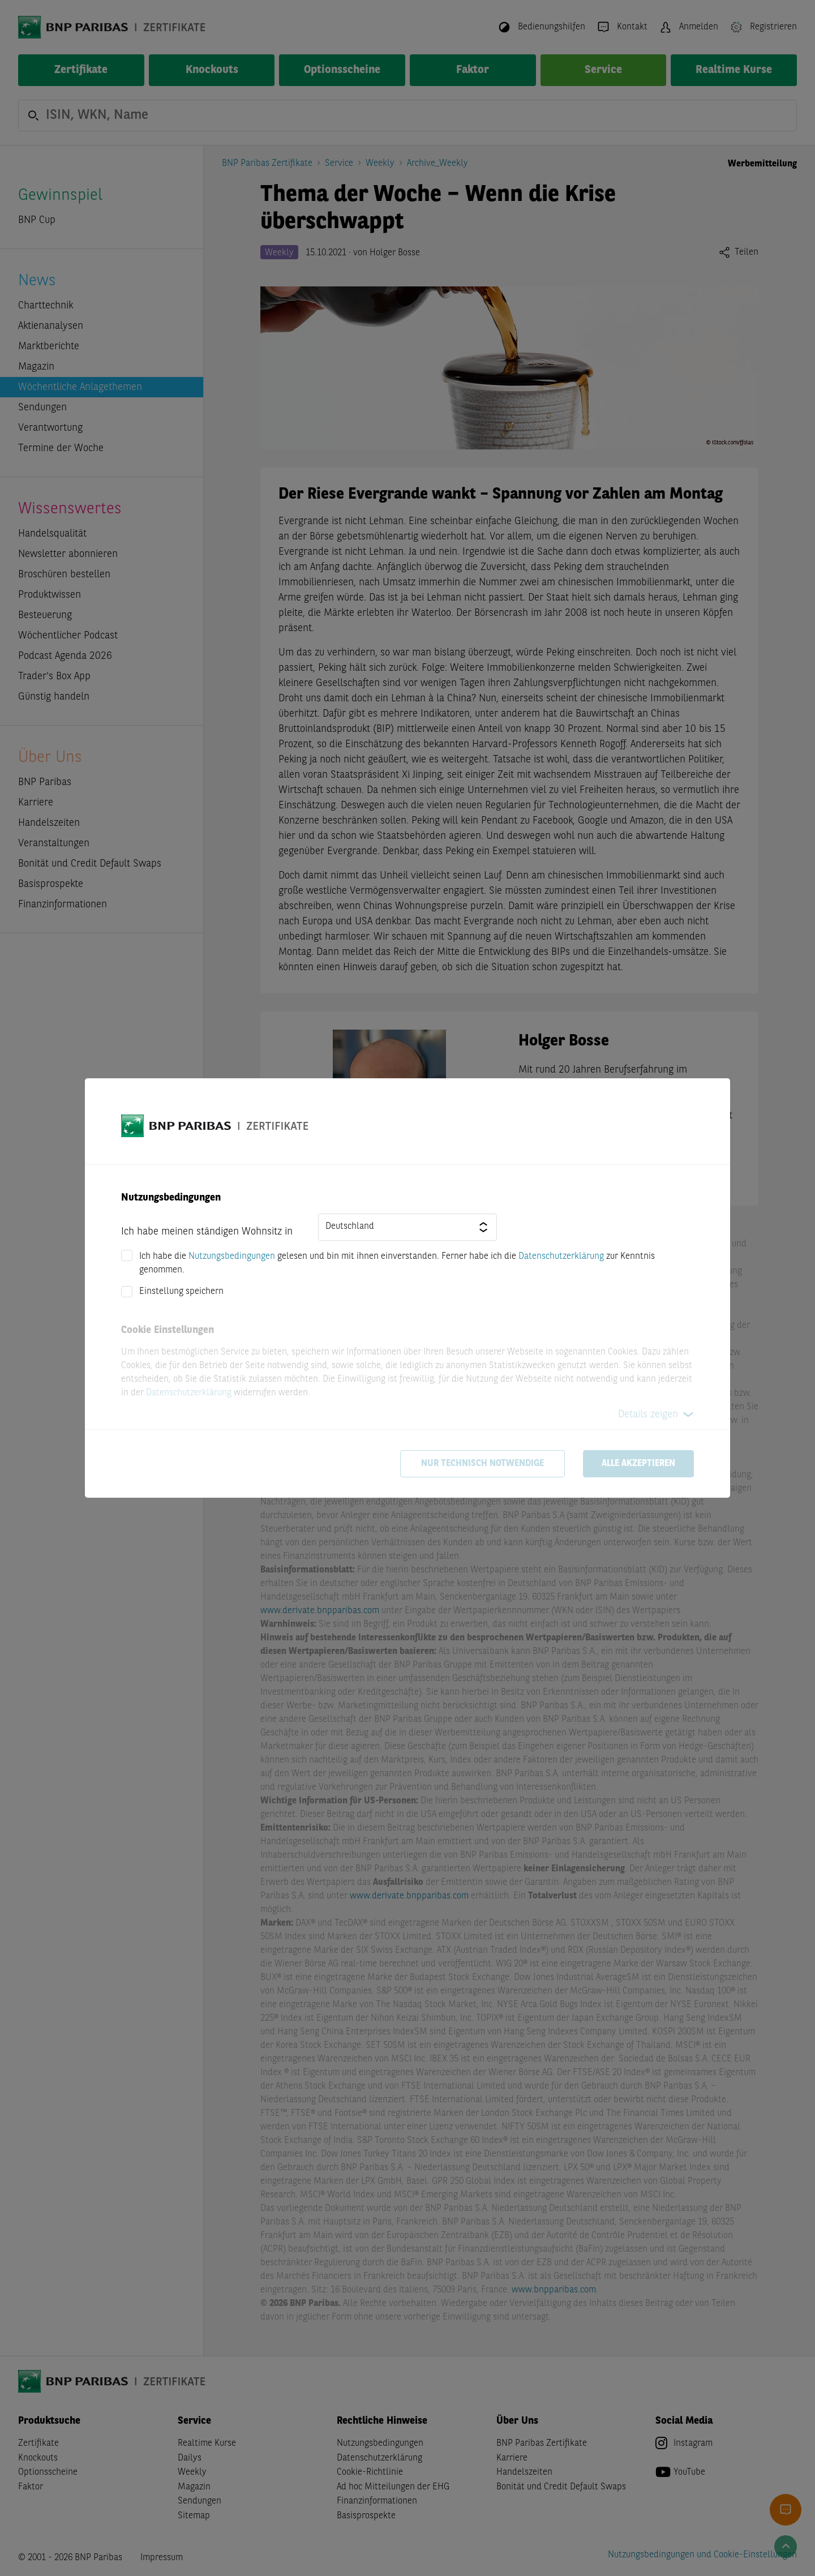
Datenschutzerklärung (561, 1256)
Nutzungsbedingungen (231, 1256)
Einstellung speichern (181, 1291)
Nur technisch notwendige (482, 1463)
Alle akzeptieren (638, 1463)
